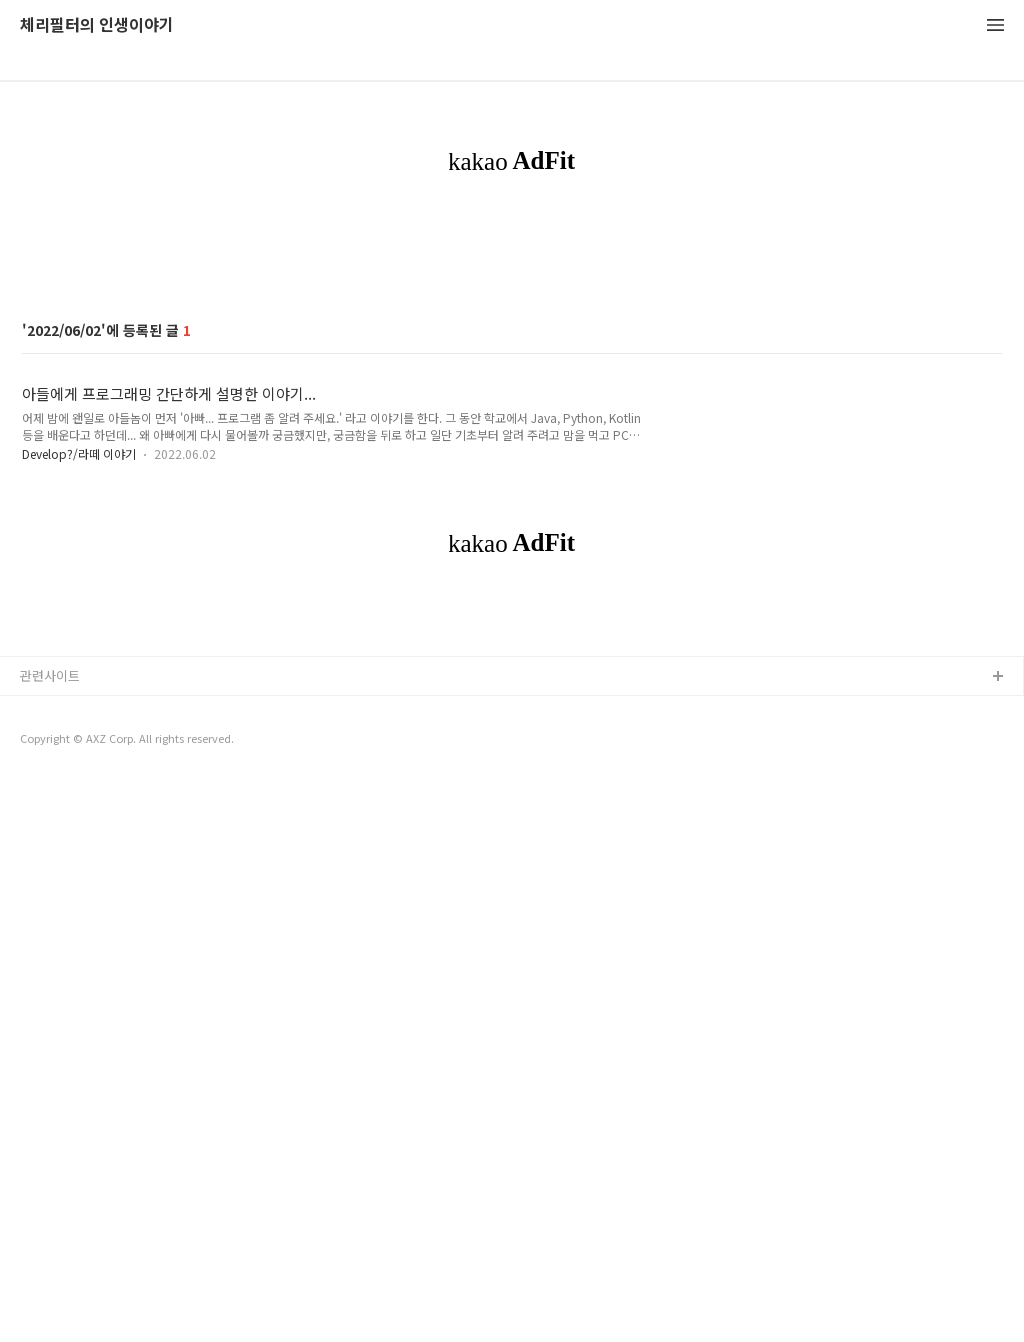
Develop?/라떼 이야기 (79, 733)
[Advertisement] (512, 374)
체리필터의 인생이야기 (97, 25)
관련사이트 (50, 1235)
